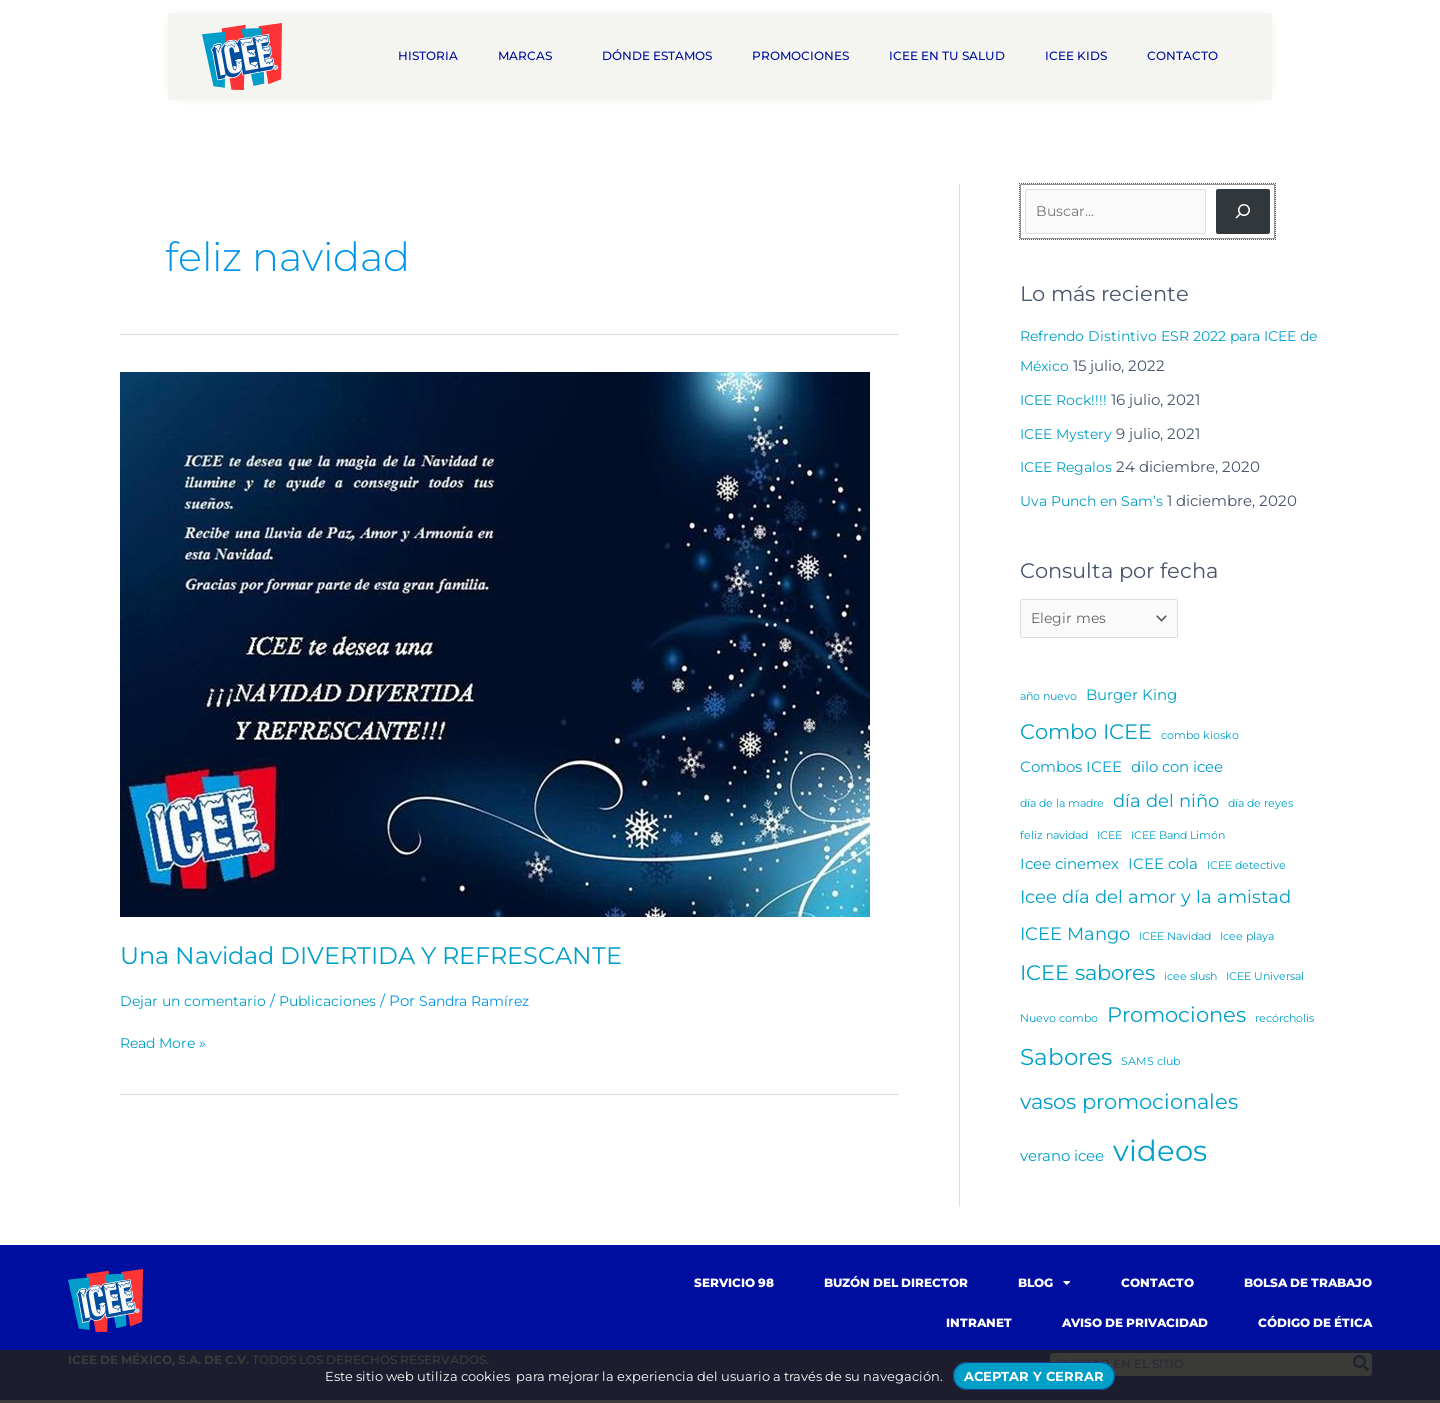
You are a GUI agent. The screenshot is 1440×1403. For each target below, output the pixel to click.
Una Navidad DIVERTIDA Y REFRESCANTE (393, 955)
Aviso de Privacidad (1135, 1325)
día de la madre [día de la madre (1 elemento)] (1062, 806)
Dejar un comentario (197, 1000)
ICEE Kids (1076, 55)
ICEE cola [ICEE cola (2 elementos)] (1163, 866)
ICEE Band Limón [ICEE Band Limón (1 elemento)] (1178, 838)
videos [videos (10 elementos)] (1160, 1153)
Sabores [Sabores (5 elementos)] (1066, 1060)
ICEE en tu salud (947, 55)
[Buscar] (1243, 211)
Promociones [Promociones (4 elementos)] (1176, 1017)
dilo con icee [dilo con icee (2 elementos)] (1177, 769)
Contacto (1187, 56)
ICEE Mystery (1069, 433)
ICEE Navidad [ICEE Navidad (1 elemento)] (1175, 939)
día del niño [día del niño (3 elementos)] (1166, 803)
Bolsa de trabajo (1308, 1285)
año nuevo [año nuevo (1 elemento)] (1048, 699)
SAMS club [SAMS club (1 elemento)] (1150, 1064)
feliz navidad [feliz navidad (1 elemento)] (1054, 838)
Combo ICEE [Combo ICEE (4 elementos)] (1086, 734)
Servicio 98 (734, 1285)
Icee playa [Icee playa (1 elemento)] (1247, 939)
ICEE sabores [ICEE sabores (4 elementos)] (1087, 975)
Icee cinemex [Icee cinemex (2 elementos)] (1069, 866)
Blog (1044, 1286)
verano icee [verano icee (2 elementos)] (1062, 1158)
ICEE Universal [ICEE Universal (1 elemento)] (1265, 979)
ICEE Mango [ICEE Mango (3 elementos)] (1075, 936)
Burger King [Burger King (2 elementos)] (1131, 697)
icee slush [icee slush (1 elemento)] (1190, 979)
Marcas (530, 56)
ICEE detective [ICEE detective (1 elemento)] (1246, 868)
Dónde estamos (657, 55)
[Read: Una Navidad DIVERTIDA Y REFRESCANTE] (495, 643)
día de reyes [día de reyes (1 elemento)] (1260, 806)
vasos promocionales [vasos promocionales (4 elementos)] (1129, 1104)
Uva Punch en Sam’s (1096, 500)
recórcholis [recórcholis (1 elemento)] (1284, 1021)
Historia (428, 55)
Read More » (166, 1043)
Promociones (800, 55)
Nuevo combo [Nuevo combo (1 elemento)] (1059, 1021)
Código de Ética (1315, 1325)
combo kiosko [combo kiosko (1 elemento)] (1200, 738)
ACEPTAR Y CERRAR (1034, 1376)
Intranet (979, 1325)
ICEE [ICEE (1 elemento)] (1109, 838)
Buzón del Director (896, 1285)
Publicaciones (338, 1000)
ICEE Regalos (1069, 466)
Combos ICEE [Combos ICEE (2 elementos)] (1071, 769)
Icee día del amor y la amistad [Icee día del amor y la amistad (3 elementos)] (1155, 899)
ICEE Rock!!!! (1066, 399)
